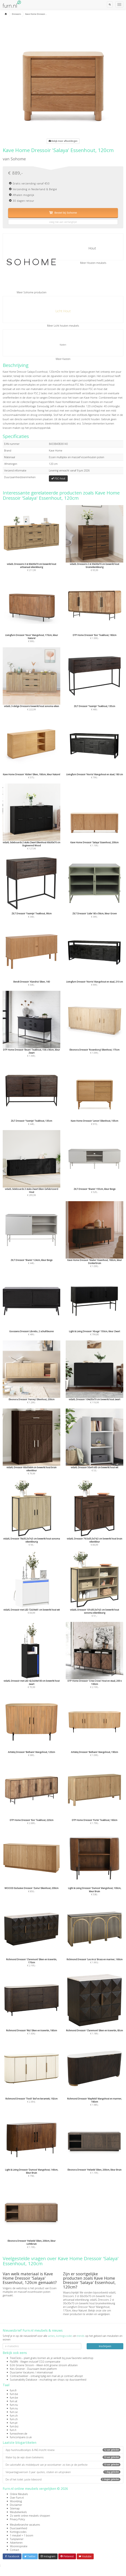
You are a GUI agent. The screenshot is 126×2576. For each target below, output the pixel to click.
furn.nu (14, 2405)
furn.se (14, 2412)
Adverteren (16, 2542)
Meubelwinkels (18, 2512)
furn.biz (14, 2426)
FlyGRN (14, 2361)
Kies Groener (17, 2369)
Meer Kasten (63, 359)
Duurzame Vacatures (22, 2372)
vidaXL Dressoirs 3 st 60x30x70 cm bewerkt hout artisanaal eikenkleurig (89, 2296)
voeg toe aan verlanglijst (63, 222)
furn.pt (14, 2423)
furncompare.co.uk (21, 2437)
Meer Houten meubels (93, 263)
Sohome (18, 158)
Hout (92, 248)
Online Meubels (19, 2494)
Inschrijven (105, 2346)
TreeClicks (15, 2358)
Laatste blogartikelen (19, 2442)
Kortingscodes (18, 2532)
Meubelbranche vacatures (25, 2524)
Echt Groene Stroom (22, 2365)
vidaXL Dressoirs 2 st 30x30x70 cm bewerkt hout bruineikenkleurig (89, 2301)
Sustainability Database (23, 2379)
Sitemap (15, 2508)
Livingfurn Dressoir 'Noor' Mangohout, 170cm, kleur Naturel (86, 2308)
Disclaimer (16, 2505)
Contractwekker (19, 2376)
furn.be (14, 2394)
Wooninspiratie (18, 2546)
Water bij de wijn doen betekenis (63, 2457)
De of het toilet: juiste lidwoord (63, 2479)
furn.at (13, 2401)
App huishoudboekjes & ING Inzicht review (63, 2450)
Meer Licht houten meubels (63, 326)
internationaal (45, 2372)
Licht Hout (63, 311)
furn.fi (13, 2430)
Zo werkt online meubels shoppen (30, 2515)
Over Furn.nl (17, 2497)
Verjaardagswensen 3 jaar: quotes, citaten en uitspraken (63, 2472)
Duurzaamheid (18, 2528)
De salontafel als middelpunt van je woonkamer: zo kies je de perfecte (63, 2465)
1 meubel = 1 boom (21, 2535)
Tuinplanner (16, 2539)
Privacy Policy (17, 2519)
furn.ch (14, 2415)
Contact (14, 2550)
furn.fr (13, 2390)
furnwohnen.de (18, 2433)
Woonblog (16, 2501)
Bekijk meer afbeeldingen (63, 141)
